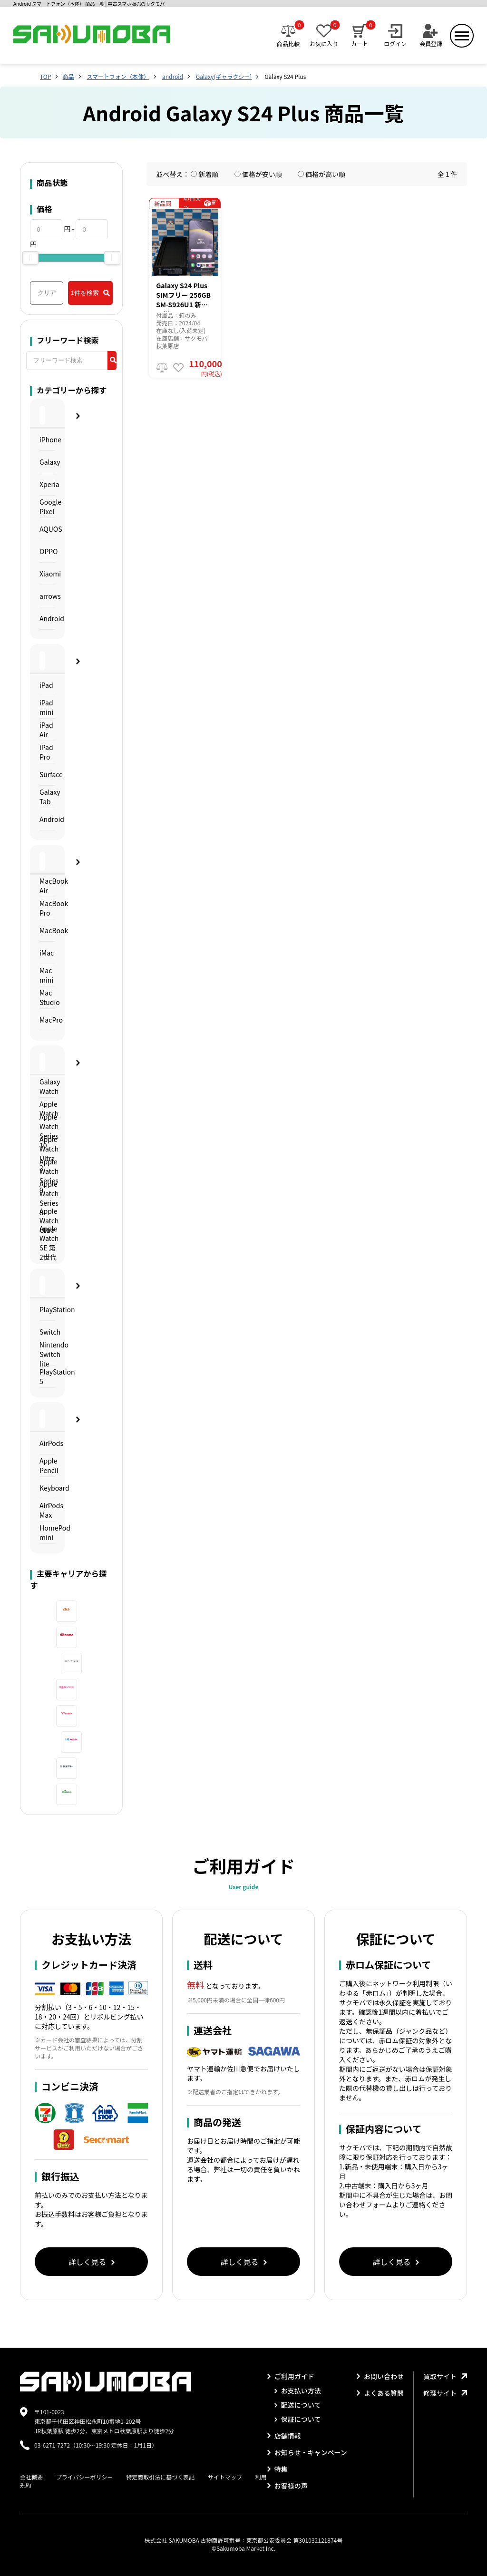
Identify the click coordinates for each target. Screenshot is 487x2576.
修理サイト (445, 2393)
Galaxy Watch (47, 1086)
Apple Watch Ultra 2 (47, 1153)
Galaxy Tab (47, 796)
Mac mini (46, 975)
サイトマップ (225, 2477)
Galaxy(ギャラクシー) (224, 76)
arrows (47, 596)
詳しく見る (91, 2261)
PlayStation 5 (47, 1376)
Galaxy (47, 462)
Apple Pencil (47, 1465)
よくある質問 (380, 2393)
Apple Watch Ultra (47, 1221)
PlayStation (47, 1309)
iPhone (47, 439)
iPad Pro (46, 751)
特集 (277, 2469)
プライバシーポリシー (84, 2477)
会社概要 (31, 2477)
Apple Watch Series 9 (47, 1176)
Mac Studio (47, 997)
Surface (47, 774)
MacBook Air (47, 885)
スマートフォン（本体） (118, 76)
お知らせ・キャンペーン (307, 2452)
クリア (47, 292)
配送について (297, 2405)
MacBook (47, 930)
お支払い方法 (297, 2390)
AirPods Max (47, 1510)
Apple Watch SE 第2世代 (47, 1243)
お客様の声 (287, 2485)
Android (47, 618)
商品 (68, 76)
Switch (47, 1332)
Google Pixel (47, 506)
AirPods (47, 1443)
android (172, 76)
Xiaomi (47, 573)
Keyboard (47, 1488)
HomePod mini (47, 1532)
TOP (45, 76)
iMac (46, 952)
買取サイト (445, 2376)
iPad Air (46, 729)
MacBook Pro (47, 907)
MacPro (47, 1020)
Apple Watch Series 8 (47, 1198)
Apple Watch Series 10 (47, 1131)
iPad (46, 685)
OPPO (47, 551)
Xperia (47, 484)
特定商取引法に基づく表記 (160, 2477)
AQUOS (47, 529)
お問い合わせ (380, 2376)
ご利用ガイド (290, 2376)
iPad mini (46, 707)
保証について (297, 2419)
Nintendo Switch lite (47, 1354)
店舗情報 (284, 2435)
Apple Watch (47, 1108)
